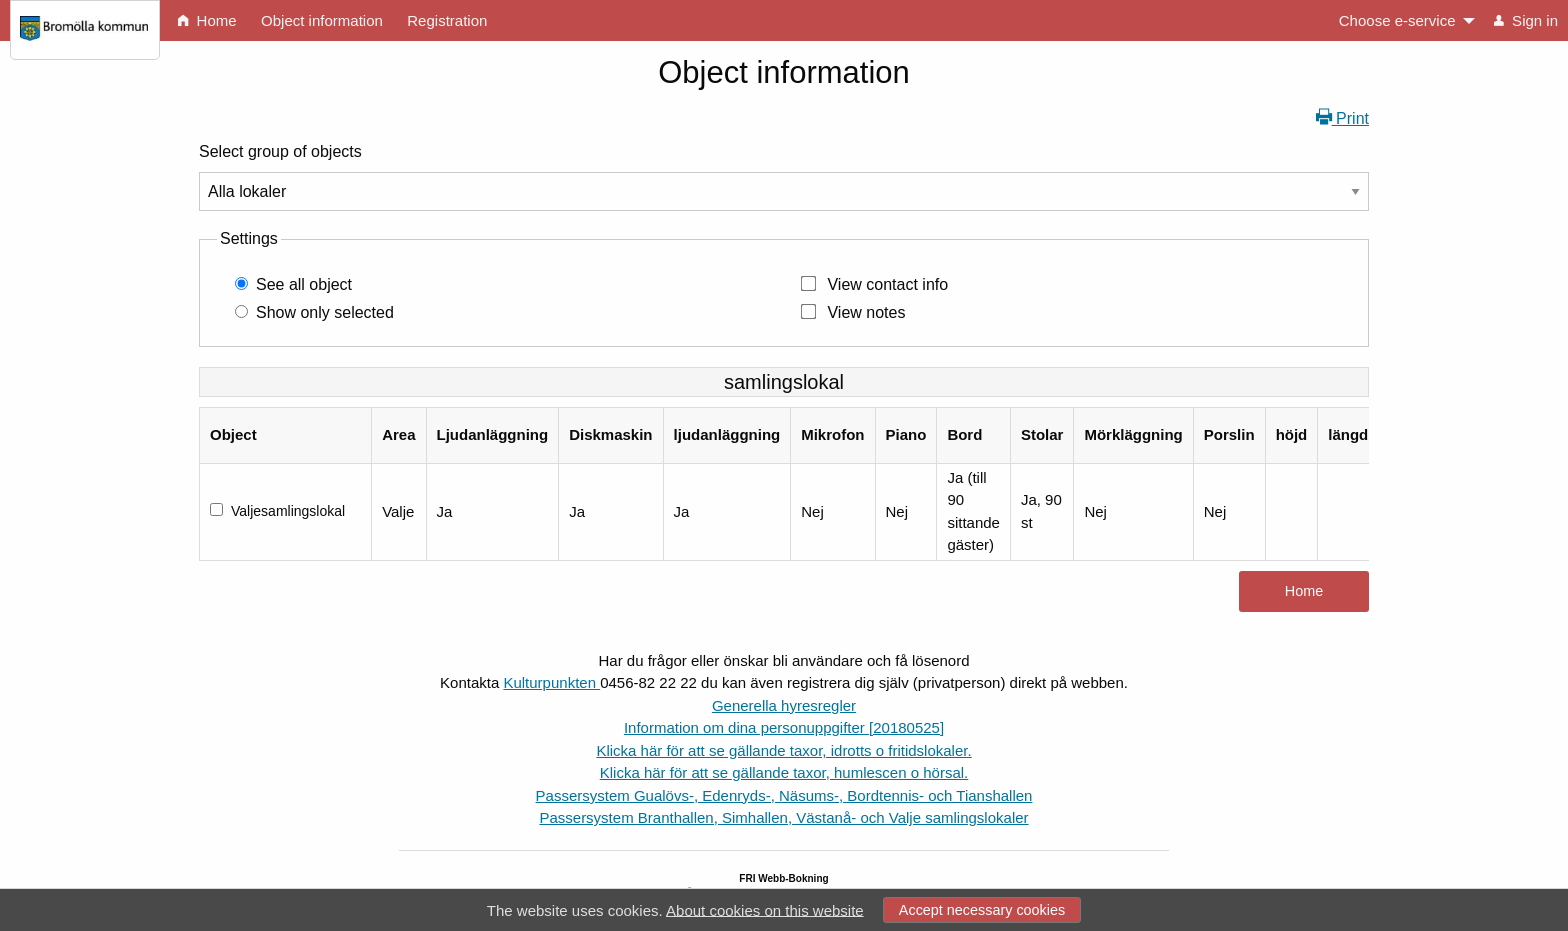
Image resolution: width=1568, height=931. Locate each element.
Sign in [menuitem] (1526, 20)
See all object (304, 284)
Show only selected (325, 312)
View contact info (887, 284)
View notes (866, 312)
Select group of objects (280, 151)
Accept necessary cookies (982, 910)
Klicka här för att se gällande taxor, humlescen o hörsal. (784, 772)
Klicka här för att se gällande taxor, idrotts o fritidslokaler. (783, 750)
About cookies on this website (765, 909)
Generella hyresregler (784, 705)
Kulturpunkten (551, 682)
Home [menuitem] (207, 20)
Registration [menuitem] (447, 20)
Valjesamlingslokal (288, 511)
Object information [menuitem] (322, 20)
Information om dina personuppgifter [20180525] (784, 727)
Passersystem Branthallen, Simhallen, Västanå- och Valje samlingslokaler (783, 817)
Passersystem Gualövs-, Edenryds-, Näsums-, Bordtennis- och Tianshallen (784, 795)
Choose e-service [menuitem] (1397, 20)
